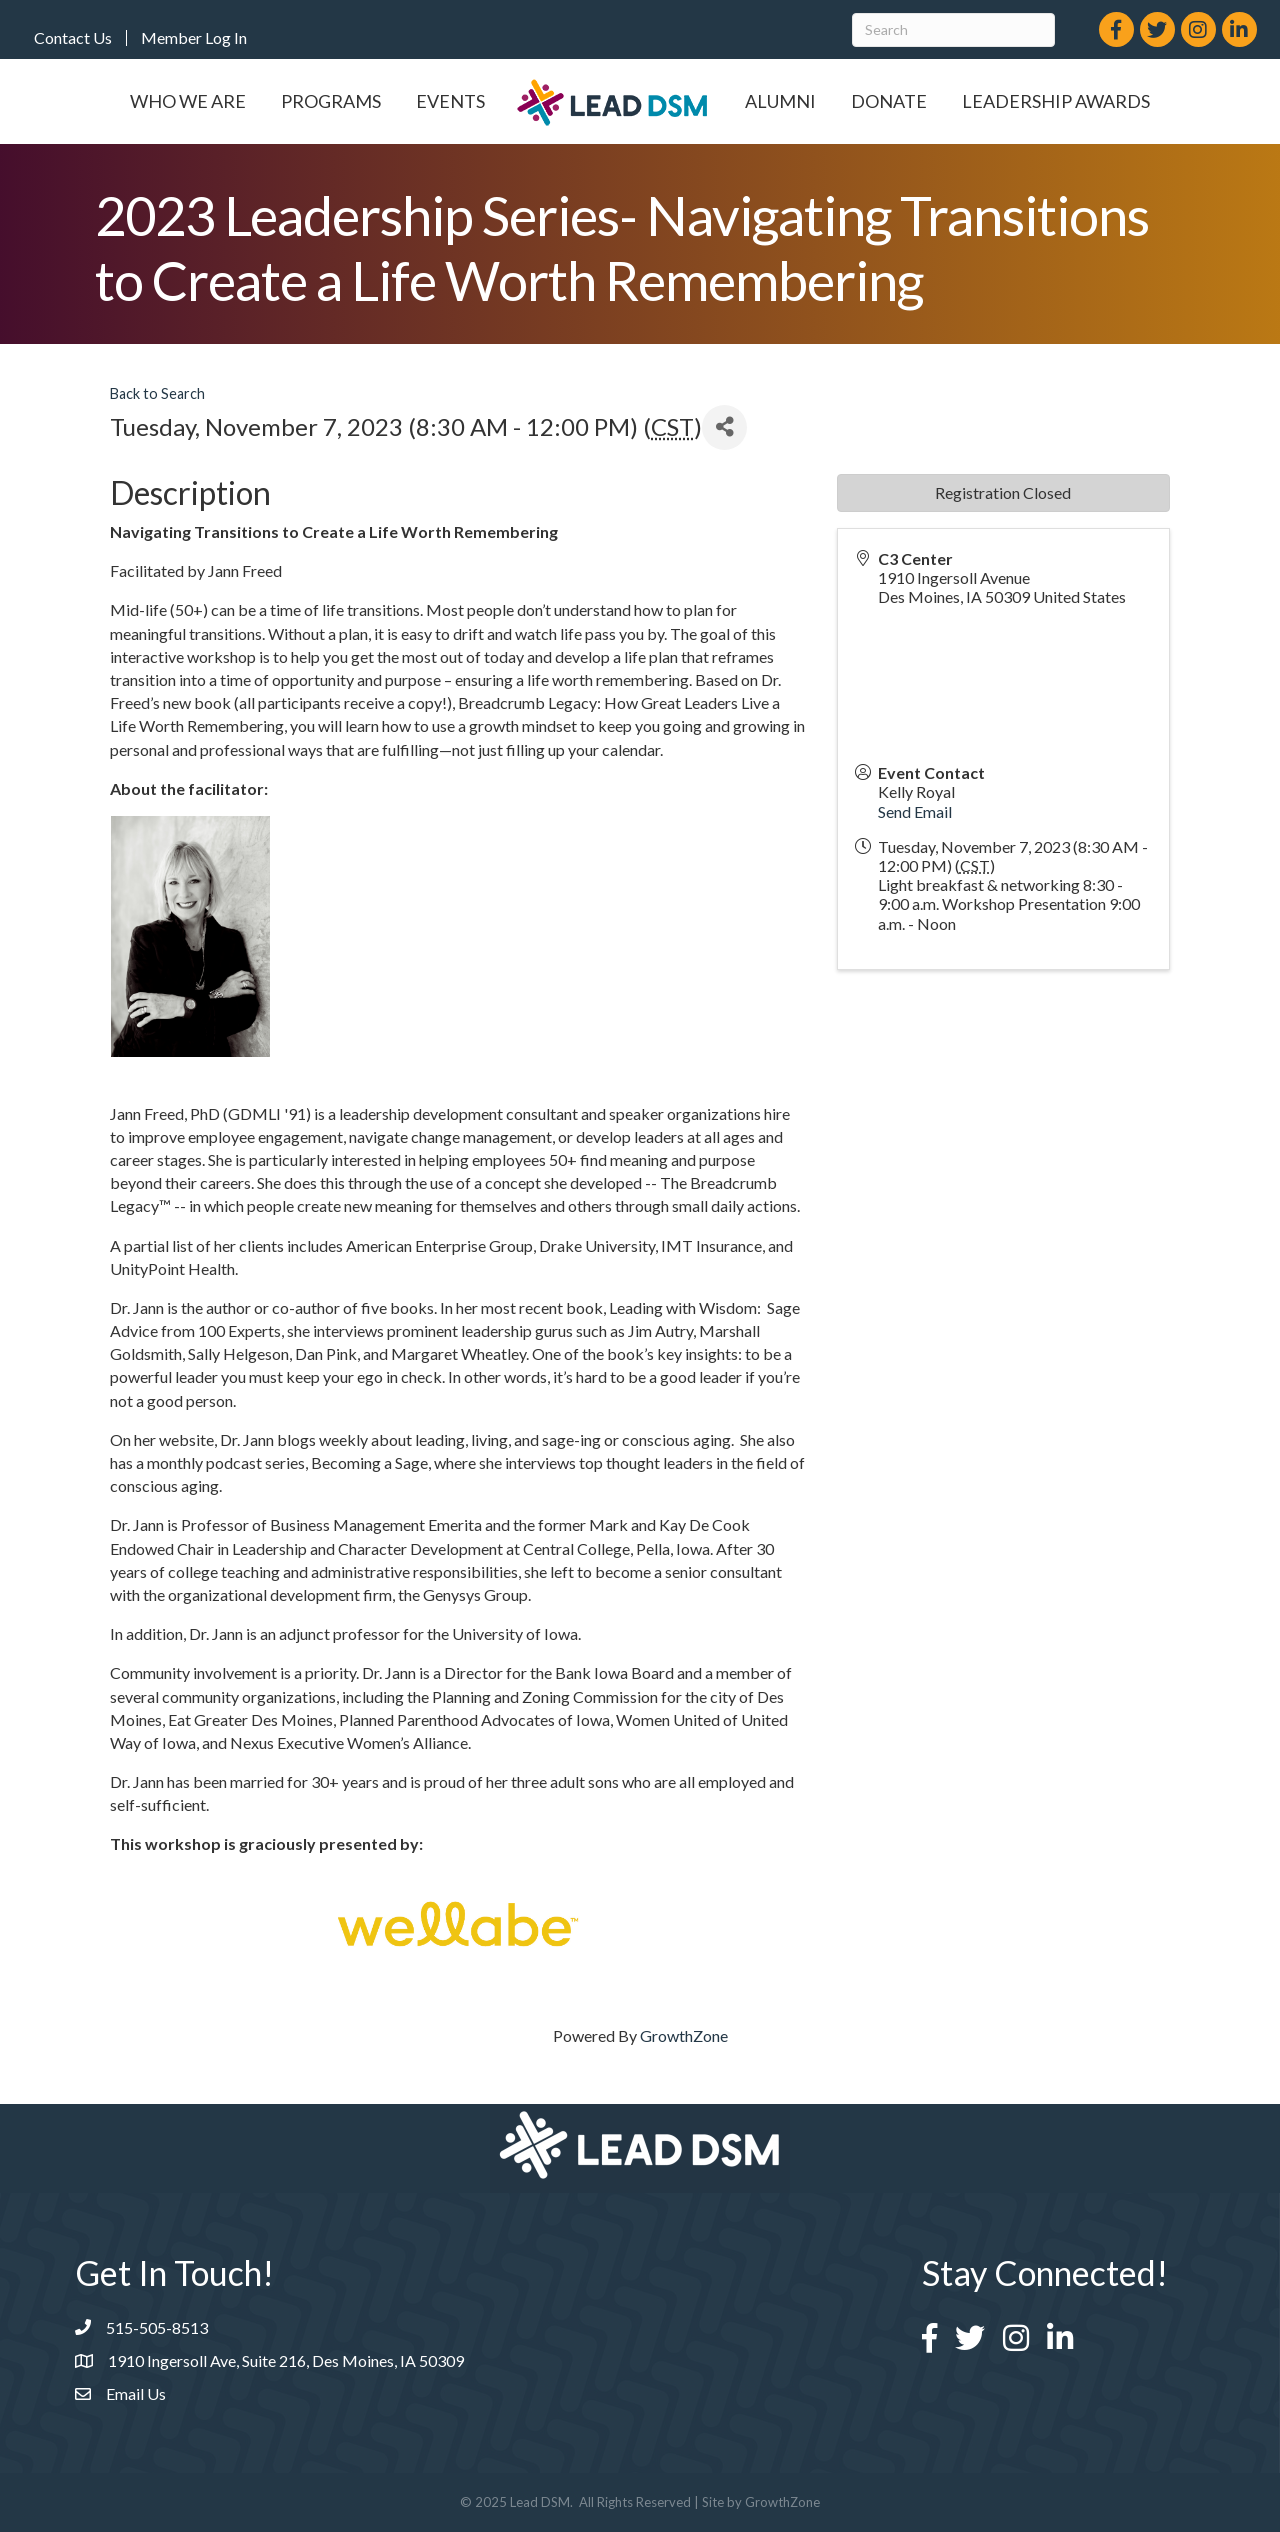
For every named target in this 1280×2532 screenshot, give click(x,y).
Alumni (780, 101)
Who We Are (188, 101)
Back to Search (157, 393)
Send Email (915, 811)
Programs (331, 101)
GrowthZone (684, 2035)
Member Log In (194, 38)
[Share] (724, 427)
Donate (889, 101)
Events (450, 101)
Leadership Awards (1056, 101)
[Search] (953, 30)
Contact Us (73, 38)
